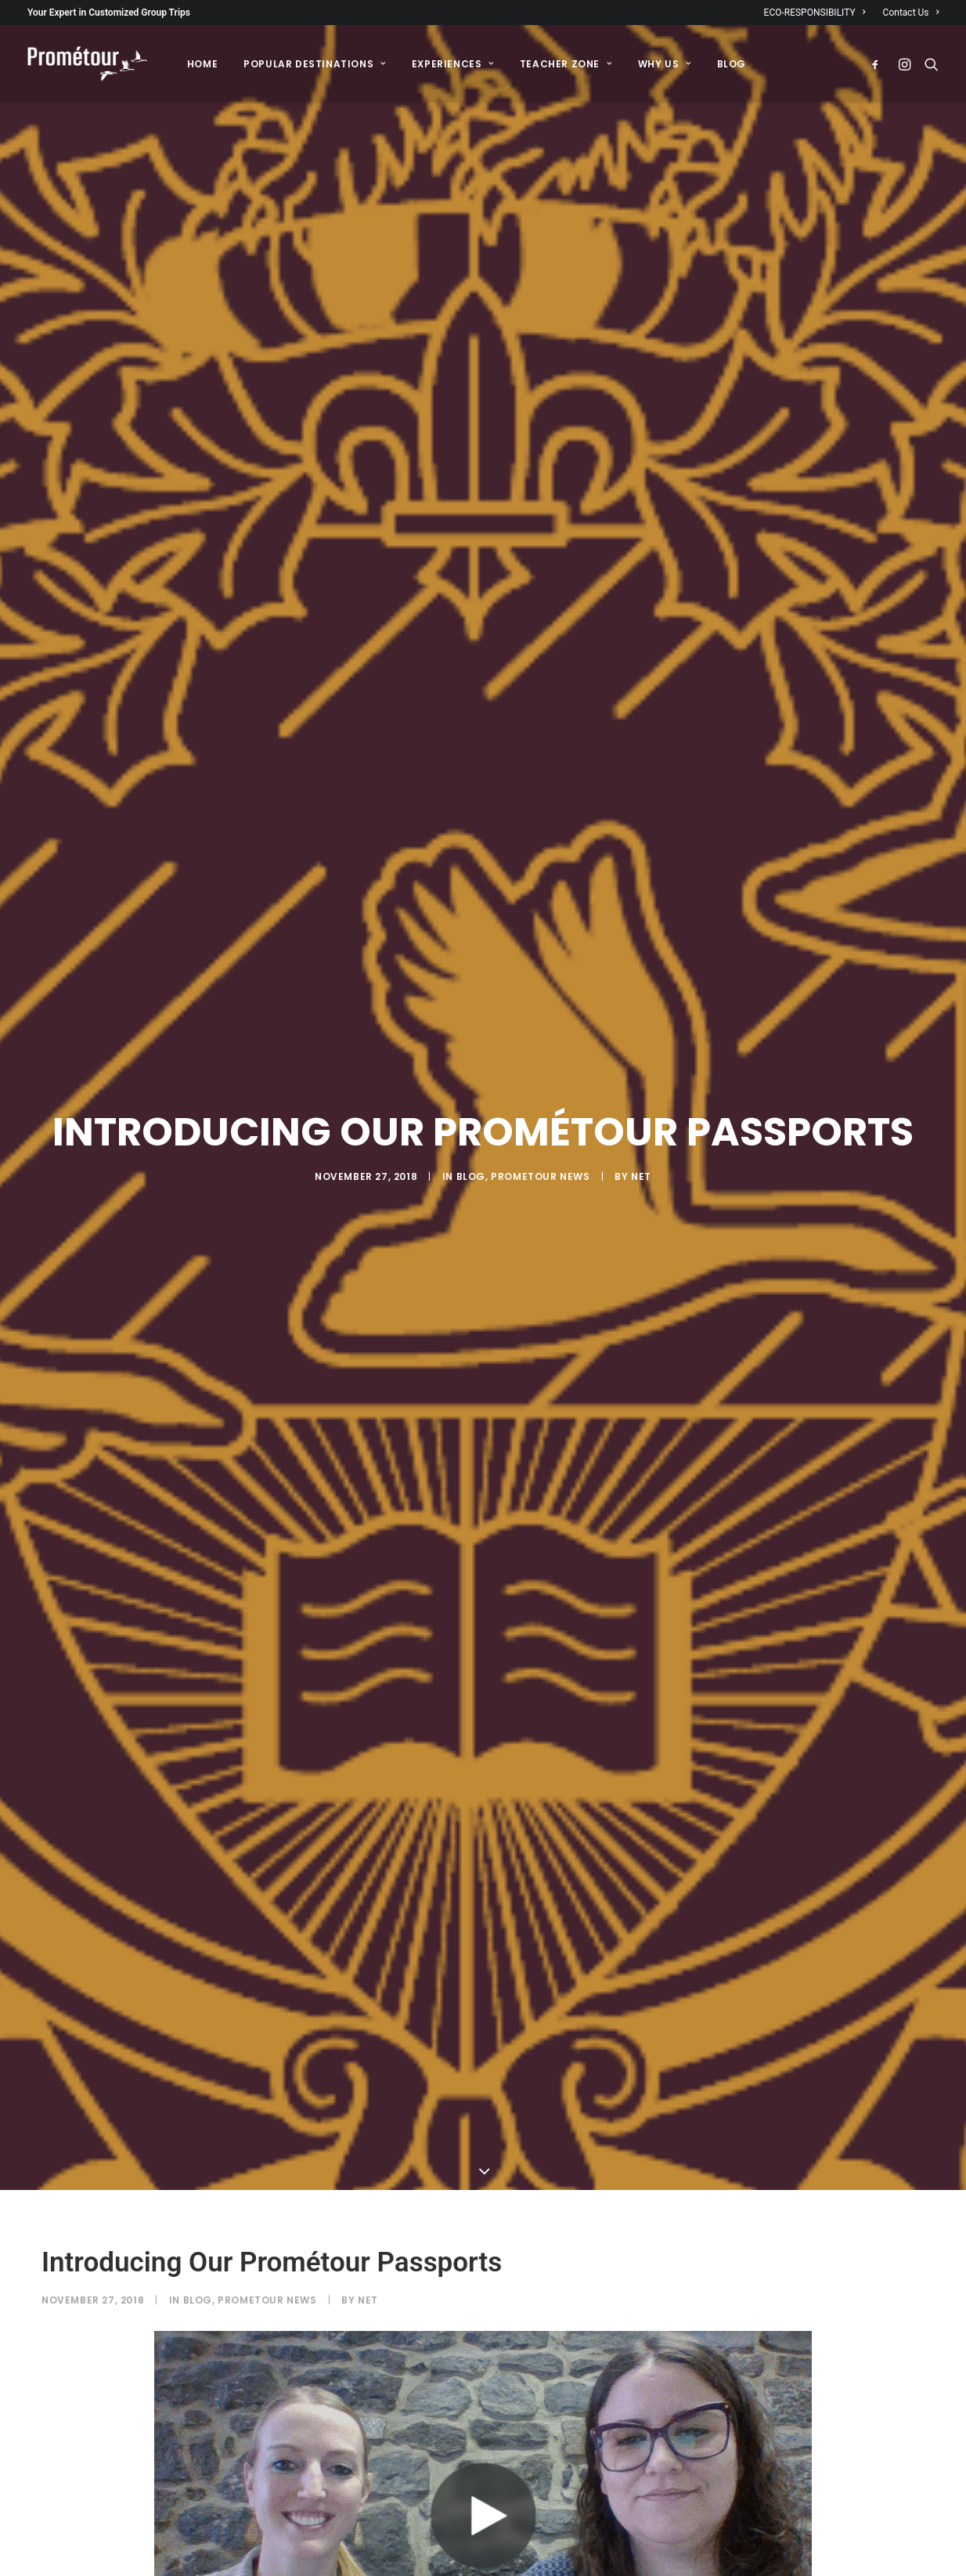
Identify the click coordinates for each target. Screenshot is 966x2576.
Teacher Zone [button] (566, 63)
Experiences (453, 63)
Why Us (664, 63)
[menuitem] (818, 12)
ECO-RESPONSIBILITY (815, 12)
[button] (878, 64)
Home (202, 63)
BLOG (731, 63)
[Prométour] (87, 63)
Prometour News (540, 1036)
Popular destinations (314, 63)
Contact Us (911, 12)
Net (641, 1036)
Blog (470, 1036)
